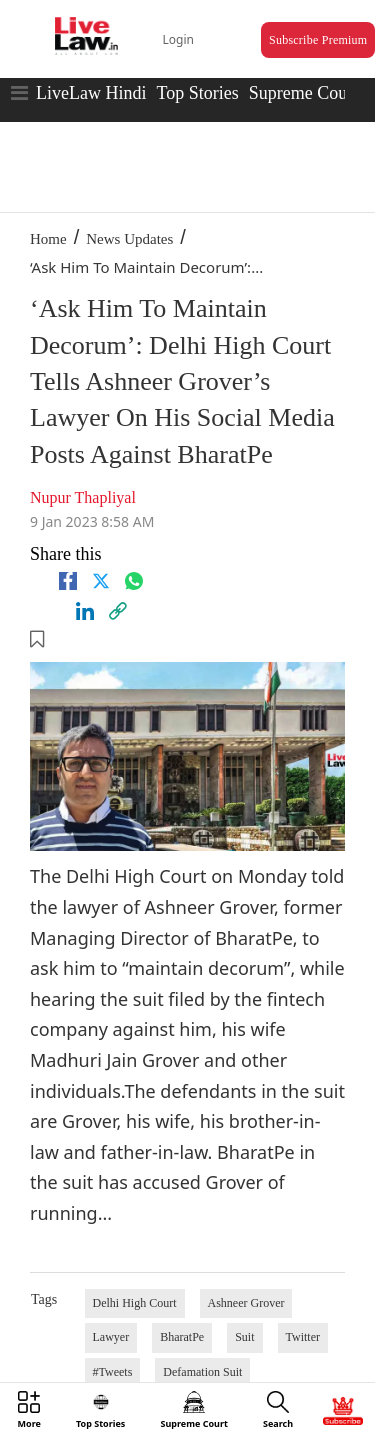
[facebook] (68, 581)
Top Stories (197, 93)
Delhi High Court (135, 1303)
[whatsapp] (134, 581)
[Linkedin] (85, 611)
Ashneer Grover (246, 1303)
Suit (244, 1337)
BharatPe (182, 1337)
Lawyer (111, 1337)
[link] (118, 611)
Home (48, 239)
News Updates (129, 239)
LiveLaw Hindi (91, 93)
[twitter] (101, 581)
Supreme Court (304, 93)
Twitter (303, 1337)
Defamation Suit (202, 1372)
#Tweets (113, 1372)
